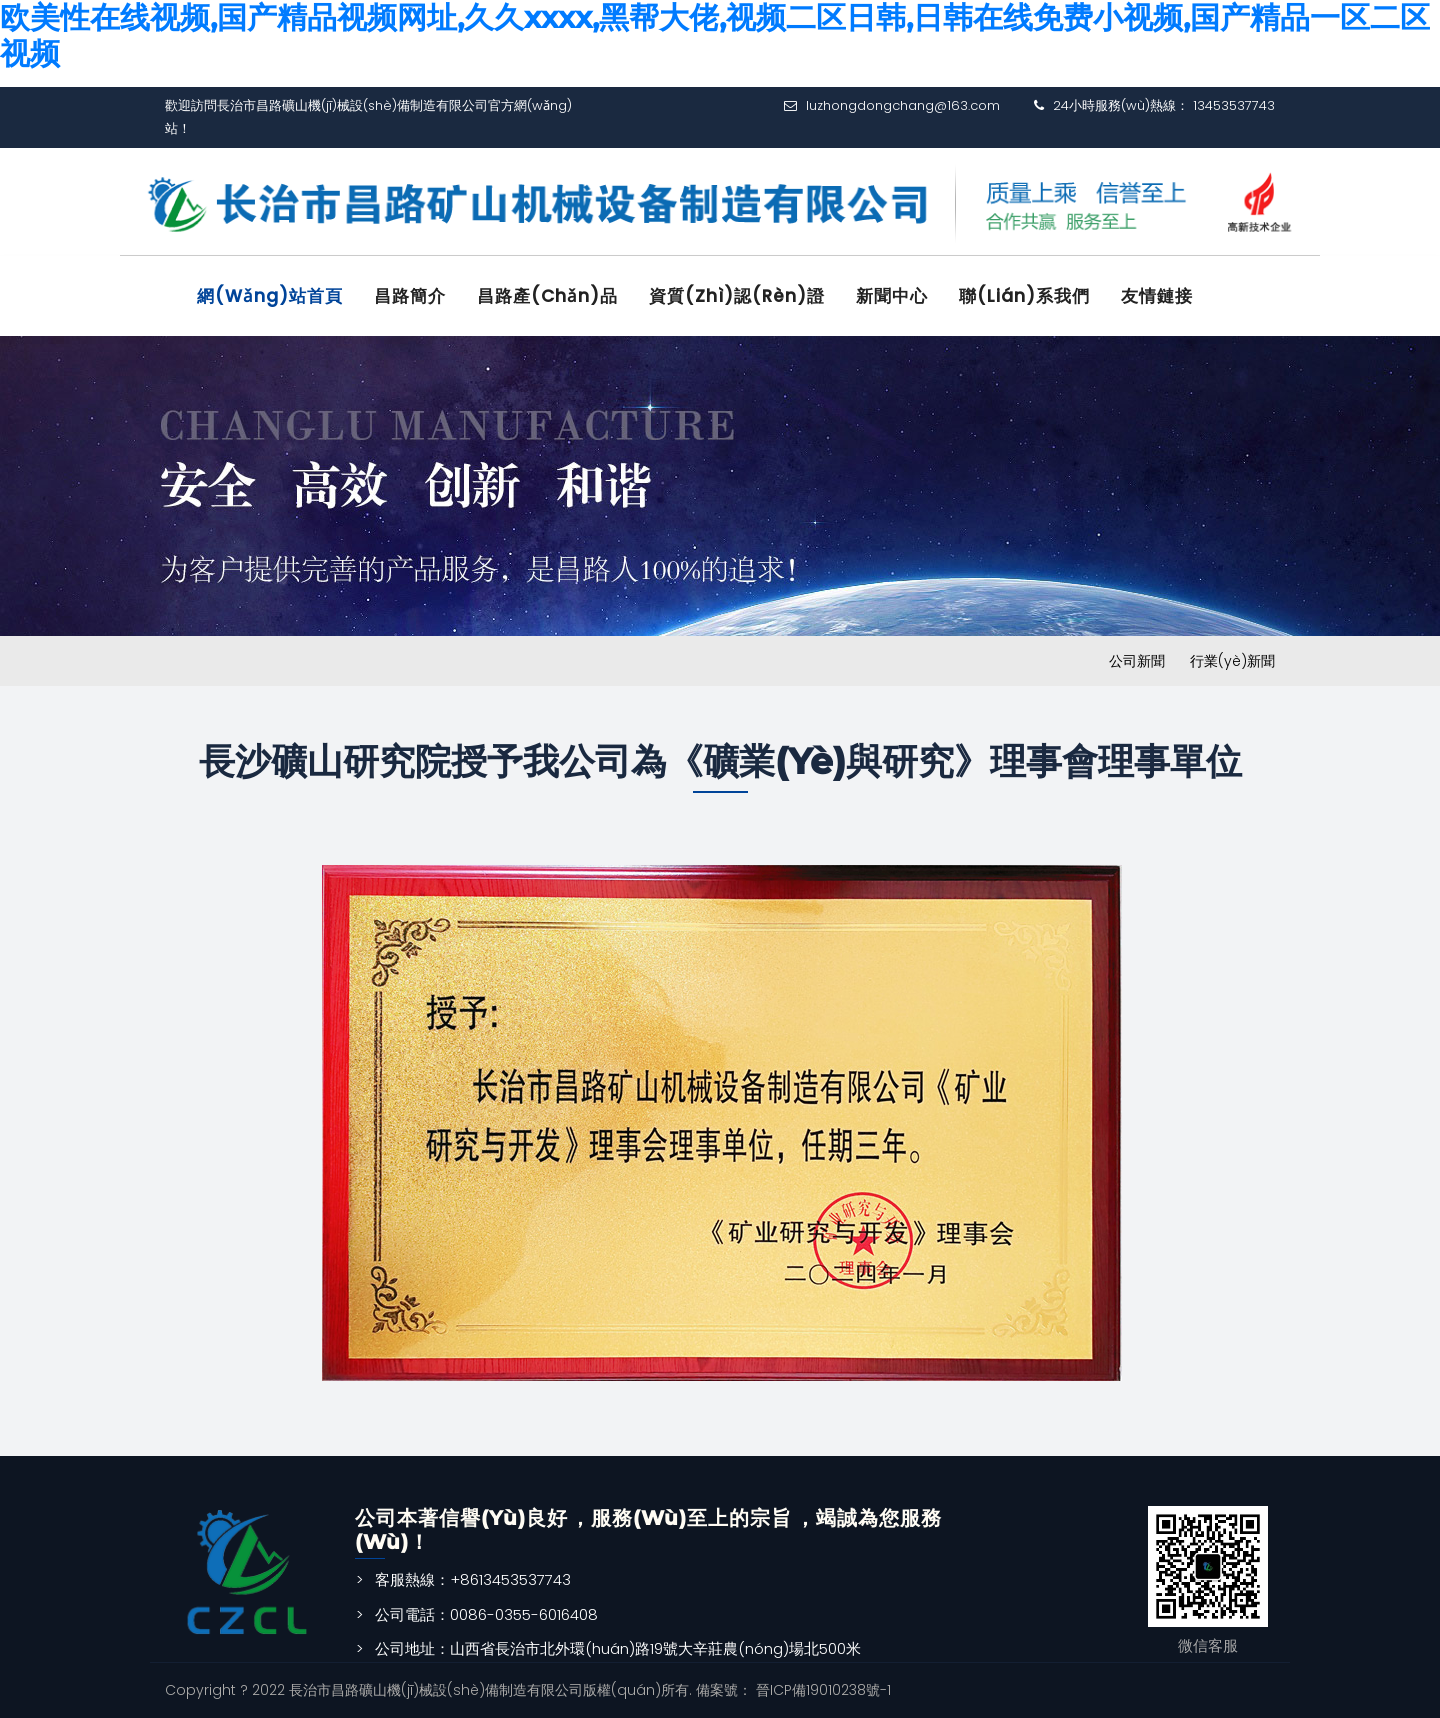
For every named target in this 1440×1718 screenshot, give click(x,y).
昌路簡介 (410, 296)
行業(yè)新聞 (1232, 661)
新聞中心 (892, 296)
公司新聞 (1137, 661)
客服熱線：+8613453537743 (473, 1579)
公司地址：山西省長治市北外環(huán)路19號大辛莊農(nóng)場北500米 (618, 1648)
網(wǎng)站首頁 (270, 296)
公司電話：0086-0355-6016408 (486, 1614)
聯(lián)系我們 (1024, 296)
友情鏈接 (1157, 296)
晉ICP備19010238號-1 (821, 1690)
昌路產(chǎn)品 (547, 296)
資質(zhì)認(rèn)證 (737, 296)
